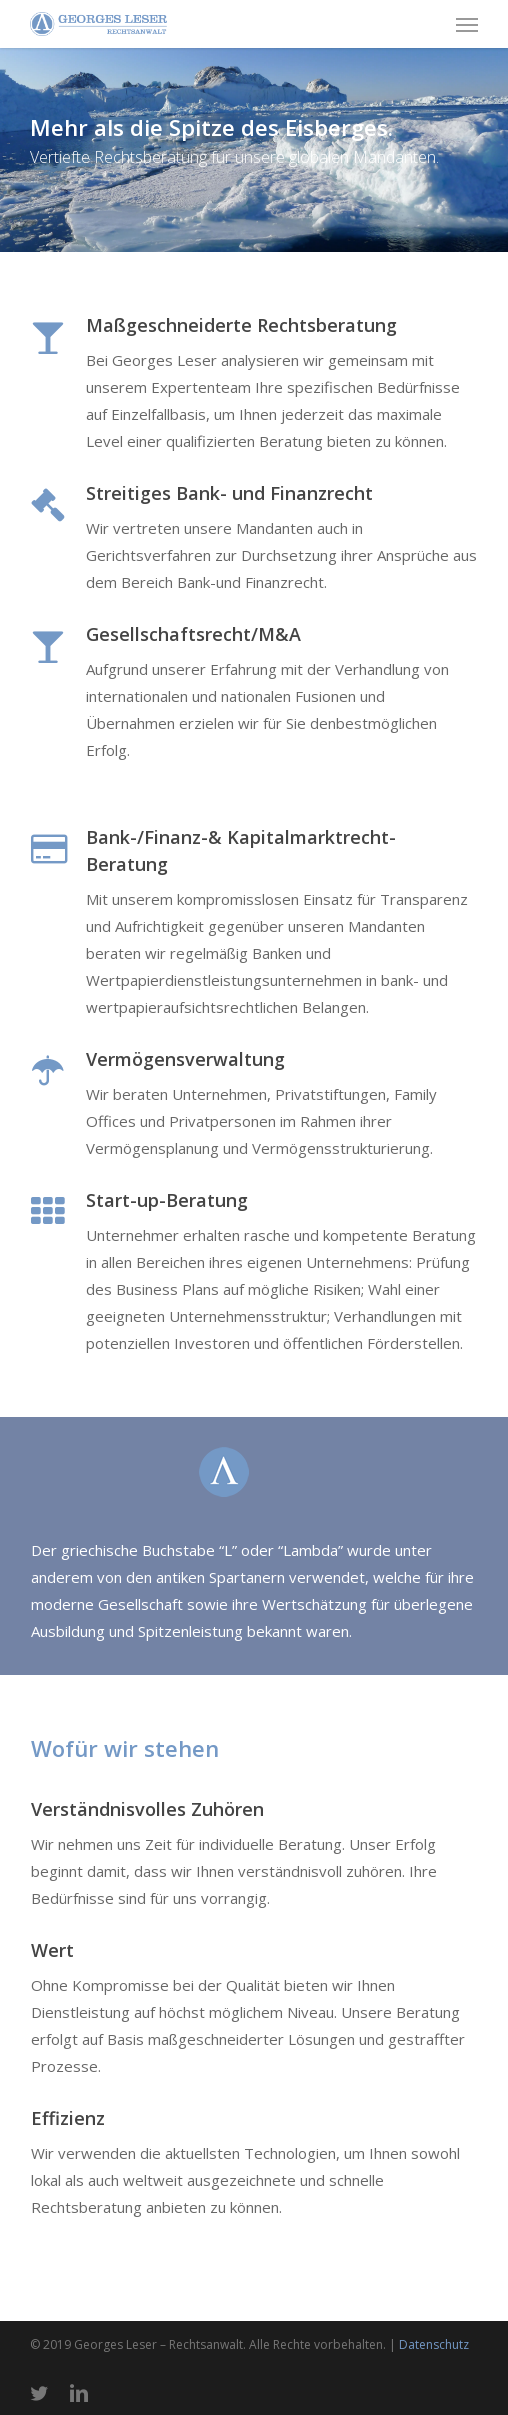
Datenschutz (434, 2344)
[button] (467, 24)
